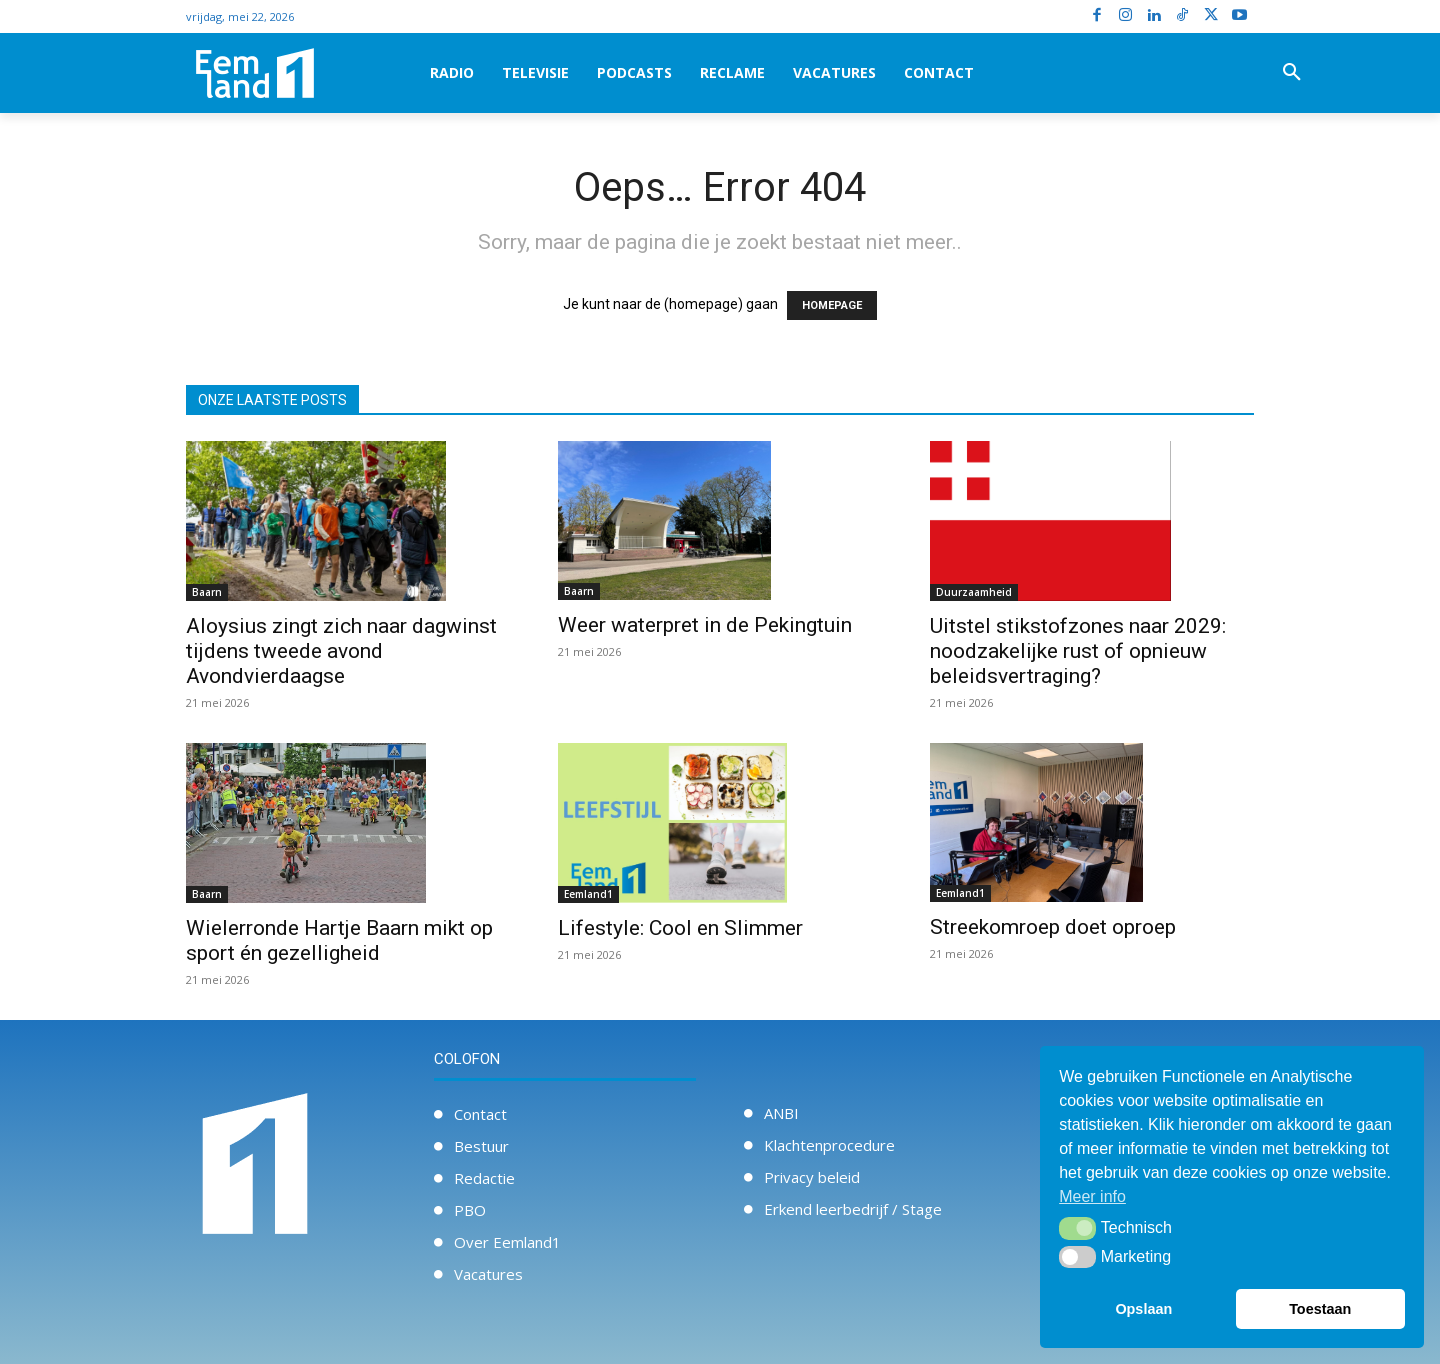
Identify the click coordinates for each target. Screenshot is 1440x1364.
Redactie (484, 1178)
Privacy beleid (812, 1177)
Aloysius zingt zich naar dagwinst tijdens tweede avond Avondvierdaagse (341, 651)
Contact (480, 1114)
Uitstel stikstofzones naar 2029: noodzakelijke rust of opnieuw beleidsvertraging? (1078, 651)
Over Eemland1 (507, 1242)
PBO (470, 1210)
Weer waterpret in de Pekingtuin (705, 625)
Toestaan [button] (1320, 1309)
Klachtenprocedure (829, 1145)
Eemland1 (588, 894)
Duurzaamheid (974, 592)
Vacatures (488, 1274)
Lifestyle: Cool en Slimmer (680, 928)
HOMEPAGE (832, 305)
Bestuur (481, 1146)
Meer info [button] (1092, 1196)
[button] (1292, 73)
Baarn (207, 592)
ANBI (781, 1113)
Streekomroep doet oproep (1053, 927)
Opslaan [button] (1143, 1309)
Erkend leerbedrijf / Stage (853, 1209)
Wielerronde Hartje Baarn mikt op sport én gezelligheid (339, 940)
